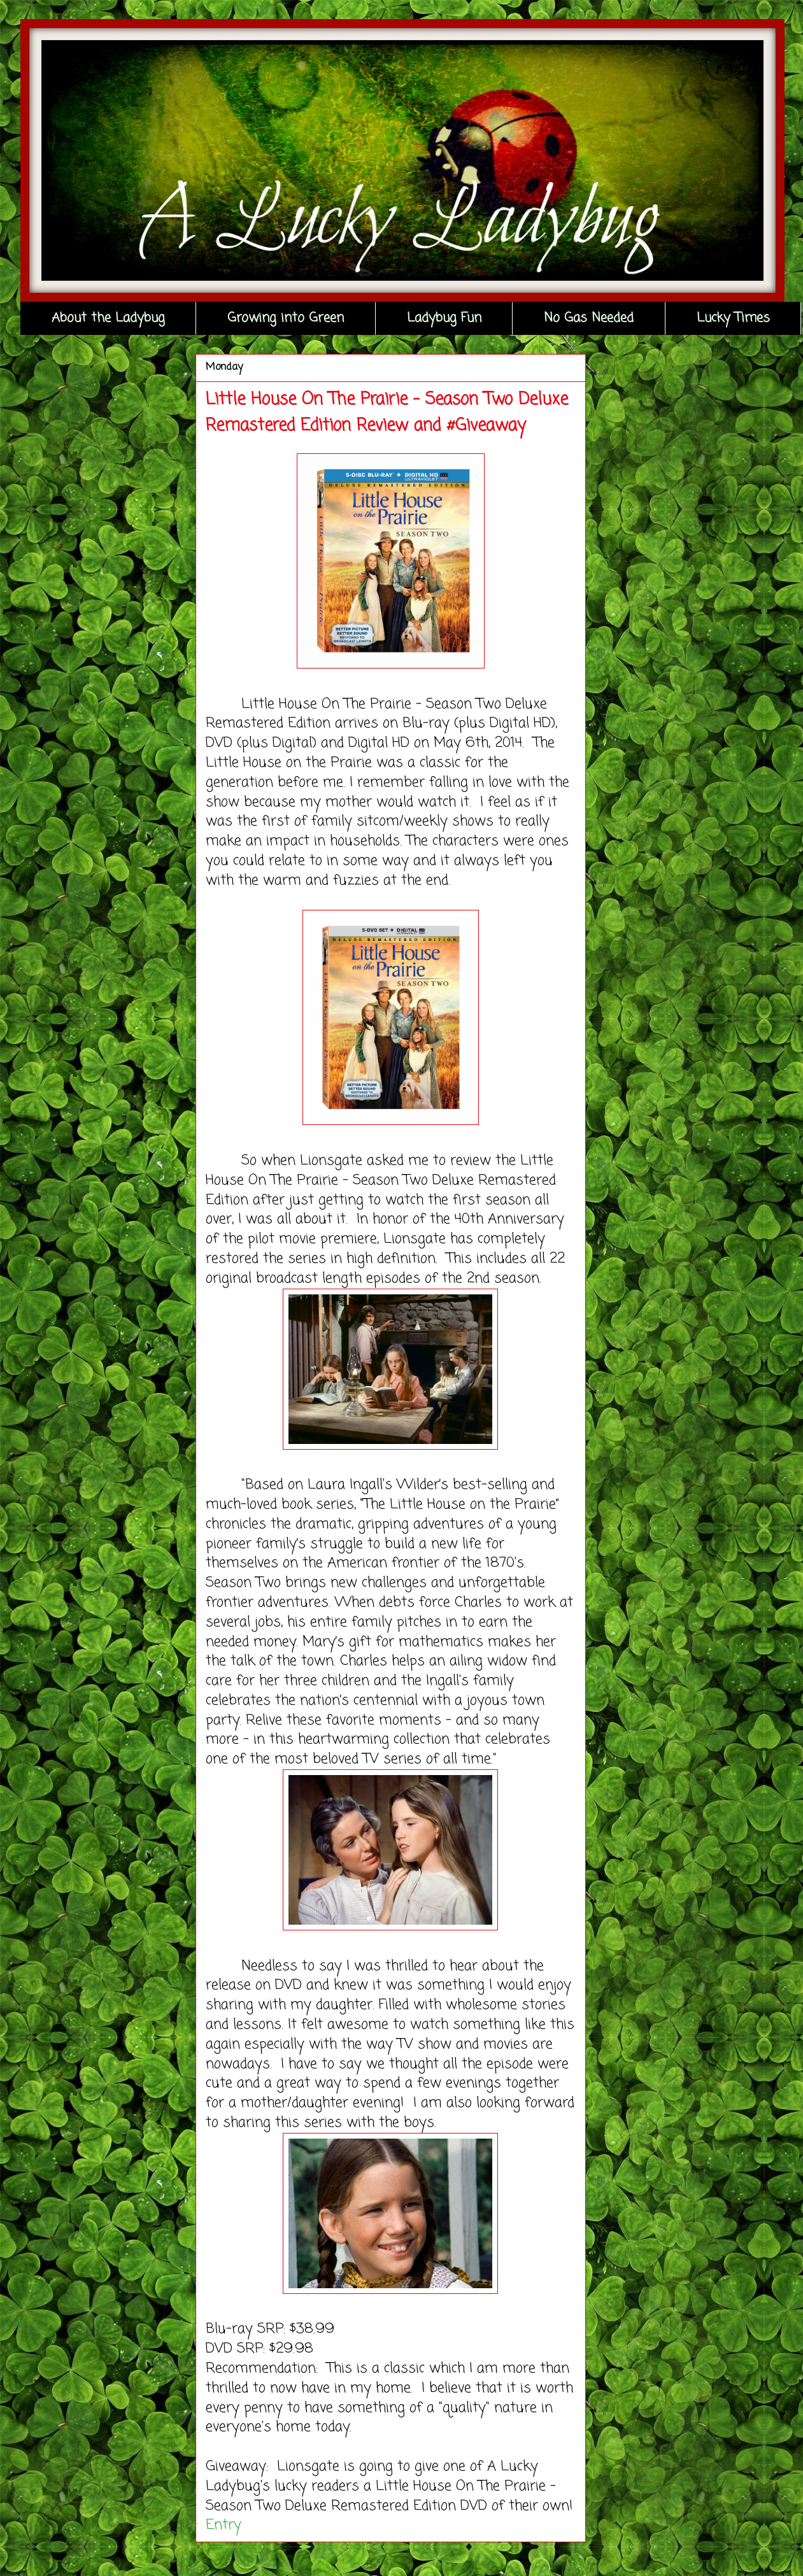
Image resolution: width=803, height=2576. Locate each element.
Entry (223, 2525)
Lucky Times (733, 318)
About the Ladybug (108, 318)
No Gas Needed (589, 318)
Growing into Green (285, 318)
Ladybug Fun (444, 318)
